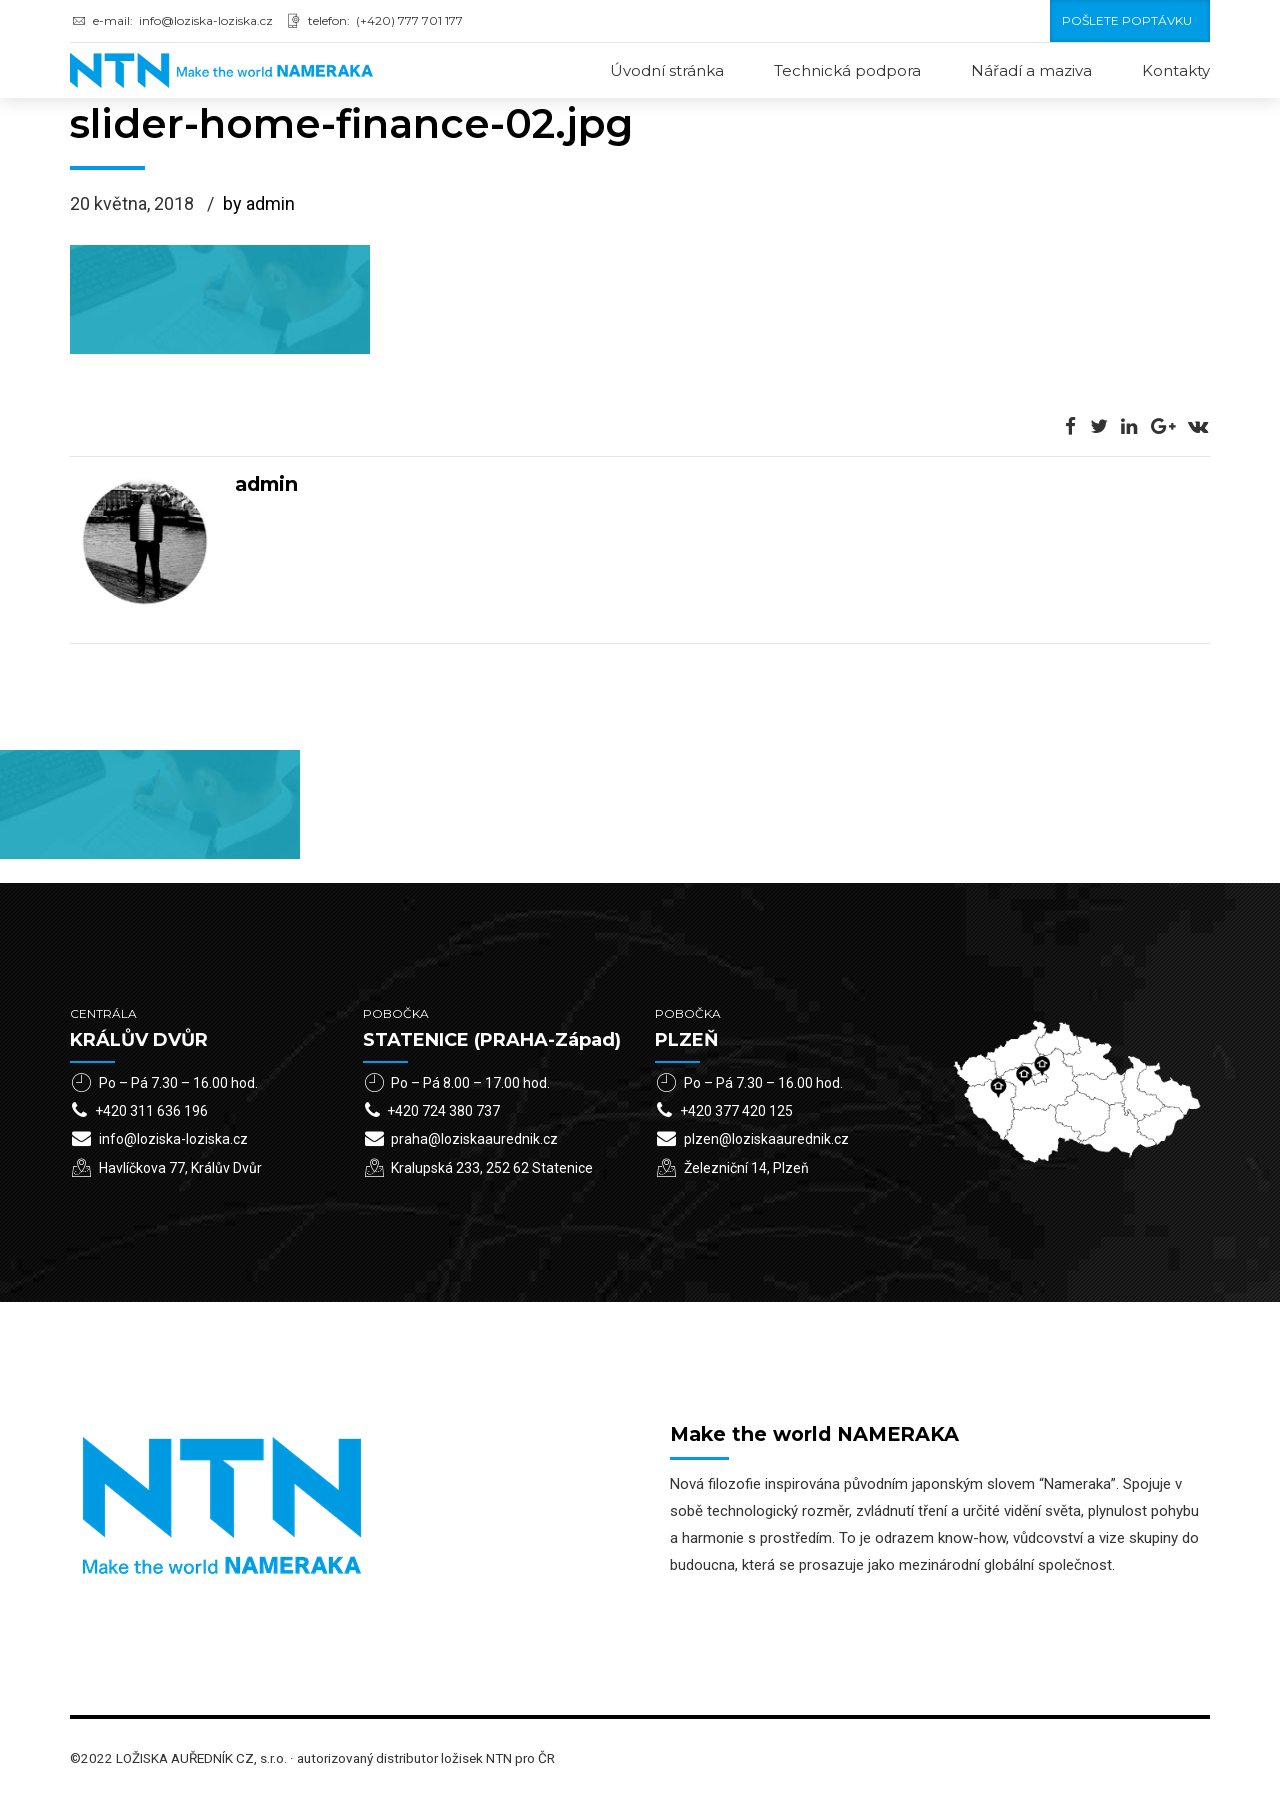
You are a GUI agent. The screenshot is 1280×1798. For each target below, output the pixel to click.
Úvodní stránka (667, 70)
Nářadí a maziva (1031, 70)
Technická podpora (847, 70)
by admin (259, 205)
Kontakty (1176, 70)
